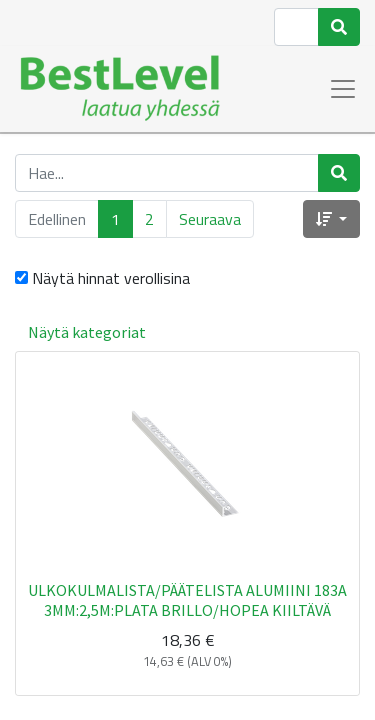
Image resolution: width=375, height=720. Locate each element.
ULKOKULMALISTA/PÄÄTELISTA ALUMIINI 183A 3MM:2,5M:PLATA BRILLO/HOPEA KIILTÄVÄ (187, 599)
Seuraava (210, 219)
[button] (331, 219)
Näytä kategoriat (87, 332)
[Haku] (339, 27)
